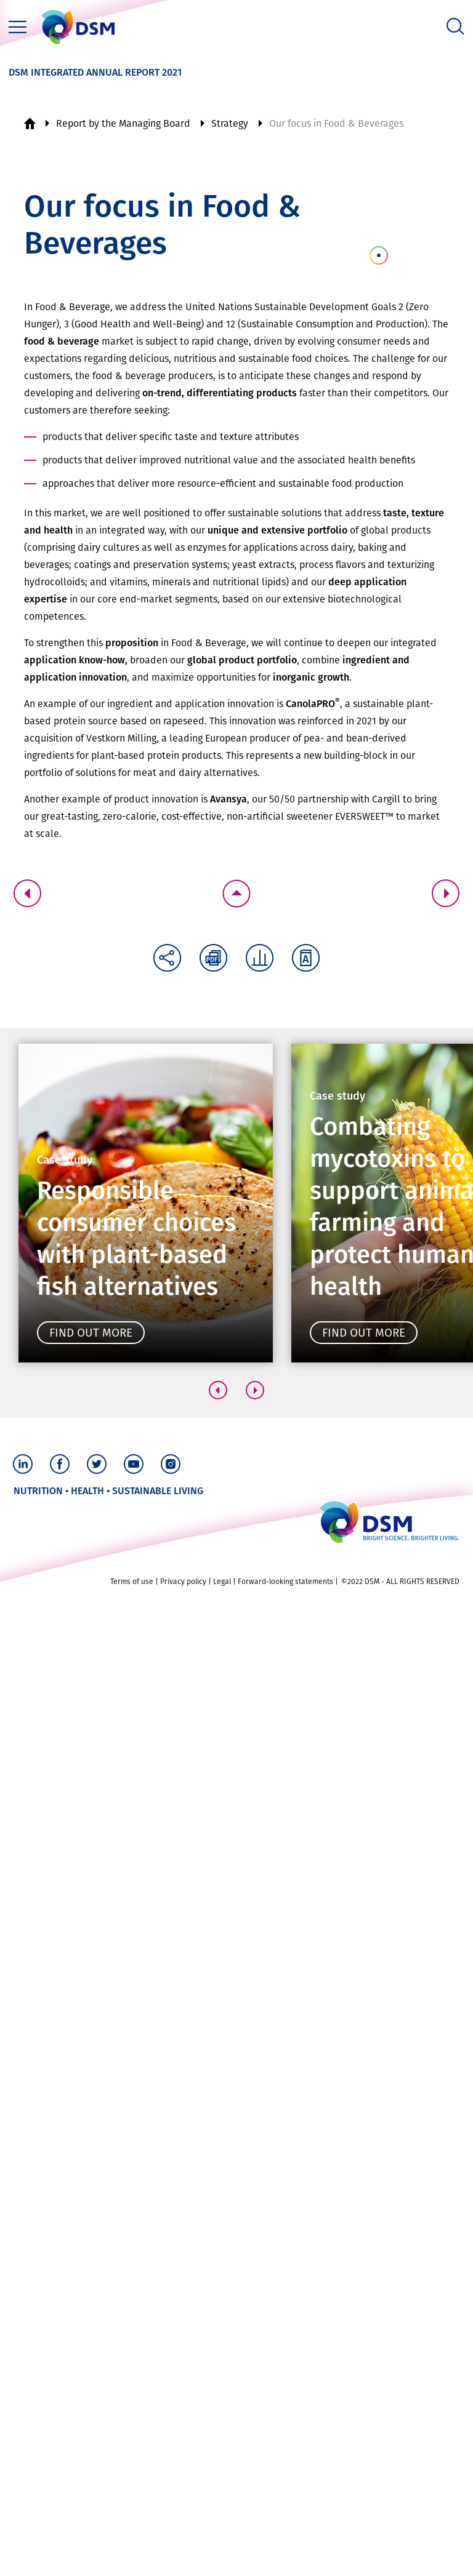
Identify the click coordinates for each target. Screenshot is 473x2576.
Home (29, 124)
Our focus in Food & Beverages (336, 123)
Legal (222, 1581)
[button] (218, 1390)
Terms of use (131, 1581)
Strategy (229, 123)
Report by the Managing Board (123, 123)
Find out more (90, 1333)
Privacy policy (183, 1581)
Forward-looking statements (285, 1581)
